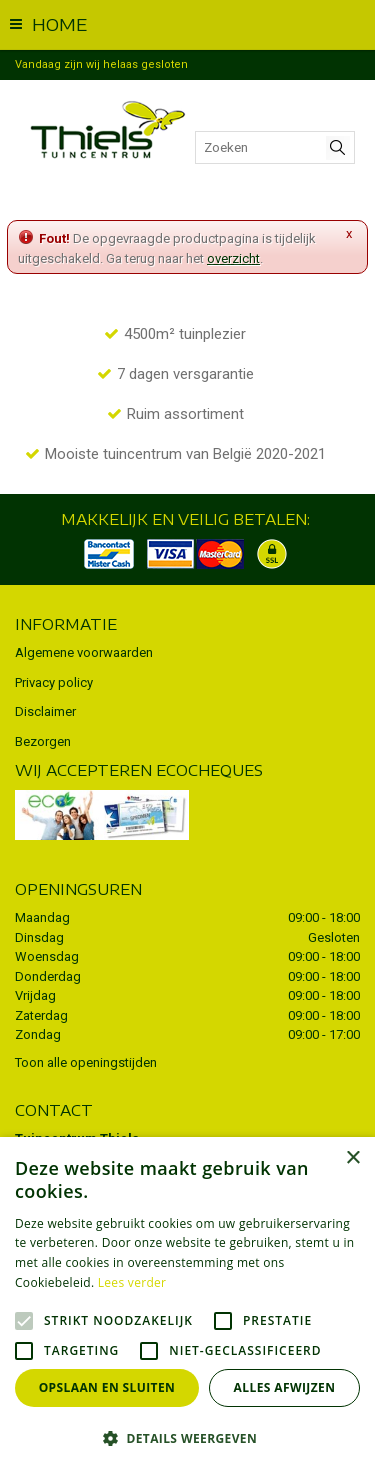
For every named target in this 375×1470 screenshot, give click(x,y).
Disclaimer (45, 711)
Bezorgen (43, 741)
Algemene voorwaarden (84, 652)
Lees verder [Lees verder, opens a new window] (132, 1282)
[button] (187, 1437)
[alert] (187, 1303)
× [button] (352, 1158)
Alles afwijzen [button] (285, 1387)
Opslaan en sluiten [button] (107, 1387)
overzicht (233, 258)
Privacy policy (54, 682)
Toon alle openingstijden (86, 1062)
